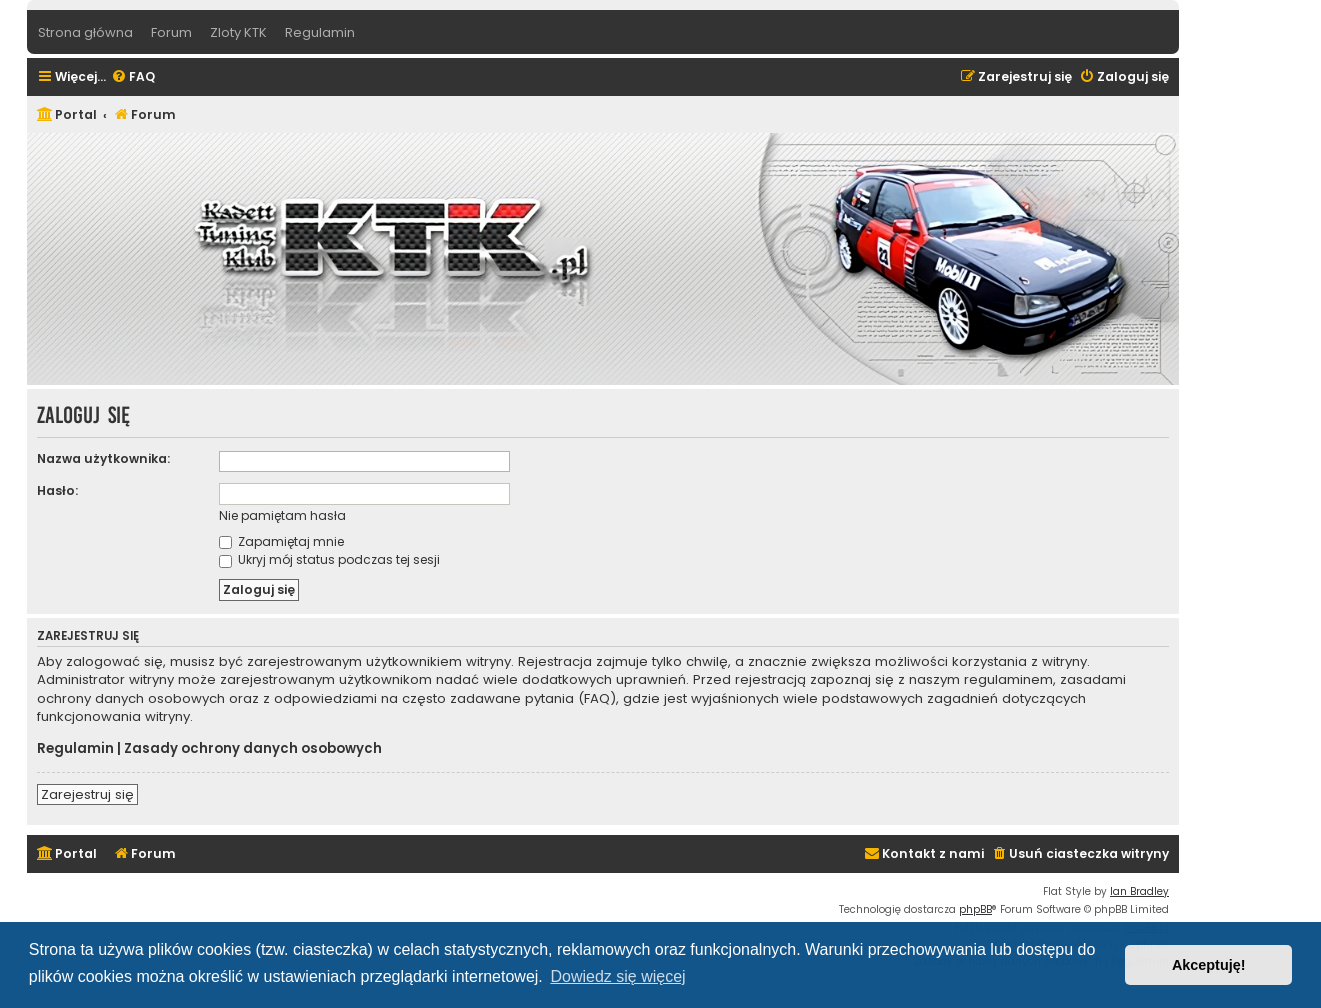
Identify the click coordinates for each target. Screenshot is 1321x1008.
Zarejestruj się (87, 794)
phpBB (975, 909)
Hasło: (57, 490)
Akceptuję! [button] (1209, 965)
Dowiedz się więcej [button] (617, 976)
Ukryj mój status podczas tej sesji (329, 559)
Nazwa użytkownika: (103, 458)
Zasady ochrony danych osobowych (253, 749)
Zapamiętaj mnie (281, 541)
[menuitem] (133, 77)
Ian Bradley (1139, 891)
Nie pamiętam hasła (282, 515)
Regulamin (75, 749)
